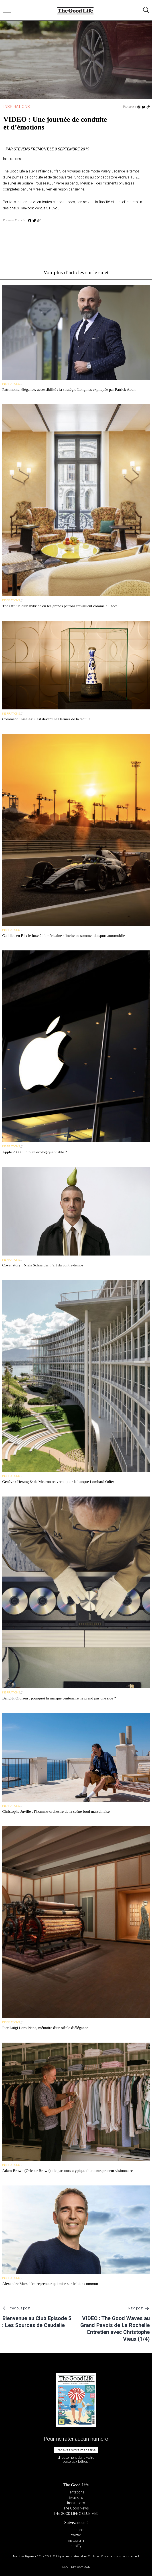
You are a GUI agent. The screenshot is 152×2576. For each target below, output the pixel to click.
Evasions (76, 2497)
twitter (76, 2535)
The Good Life (14, 171)
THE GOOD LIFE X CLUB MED (76, 2513)
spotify (76, 2546)
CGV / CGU (43, 2556)
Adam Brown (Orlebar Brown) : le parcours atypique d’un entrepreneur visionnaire (67, 2170)
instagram (76, 2540)
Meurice (86, 183)
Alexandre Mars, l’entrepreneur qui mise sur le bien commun (50, 2283)
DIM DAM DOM (81, 2566)
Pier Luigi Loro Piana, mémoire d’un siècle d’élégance (45, 2027)
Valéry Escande (113, 171)
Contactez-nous (111, 2556)
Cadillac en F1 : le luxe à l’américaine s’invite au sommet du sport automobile (63, 935)
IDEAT (65, 2566)
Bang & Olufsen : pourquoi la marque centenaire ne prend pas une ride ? (59, 1698)
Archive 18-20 (129, 177)
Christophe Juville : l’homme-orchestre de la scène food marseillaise (56, 1811)
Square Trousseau (36, 183)
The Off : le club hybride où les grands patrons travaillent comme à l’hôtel (60, 606)
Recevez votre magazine (76, 2450)
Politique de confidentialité (69, 2556)
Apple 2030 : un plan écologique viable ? (34, 1152)
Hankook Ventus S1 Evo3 (39, 208)
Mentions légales (23, 2556)
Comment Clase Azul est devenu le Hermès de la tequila (46, 719)
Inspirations (16, 106)
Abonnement (131, 2556)
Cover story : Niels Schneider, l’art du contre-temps (42, 1265)
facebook (76, 2530)
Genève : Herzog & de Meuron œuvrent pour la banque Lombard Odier (58, 1481)
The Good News (76, 2508)
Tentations (76, 2492)
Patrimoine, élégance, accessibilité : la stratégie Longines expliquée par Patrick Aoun (69, 389)
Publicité (93, 2556)
